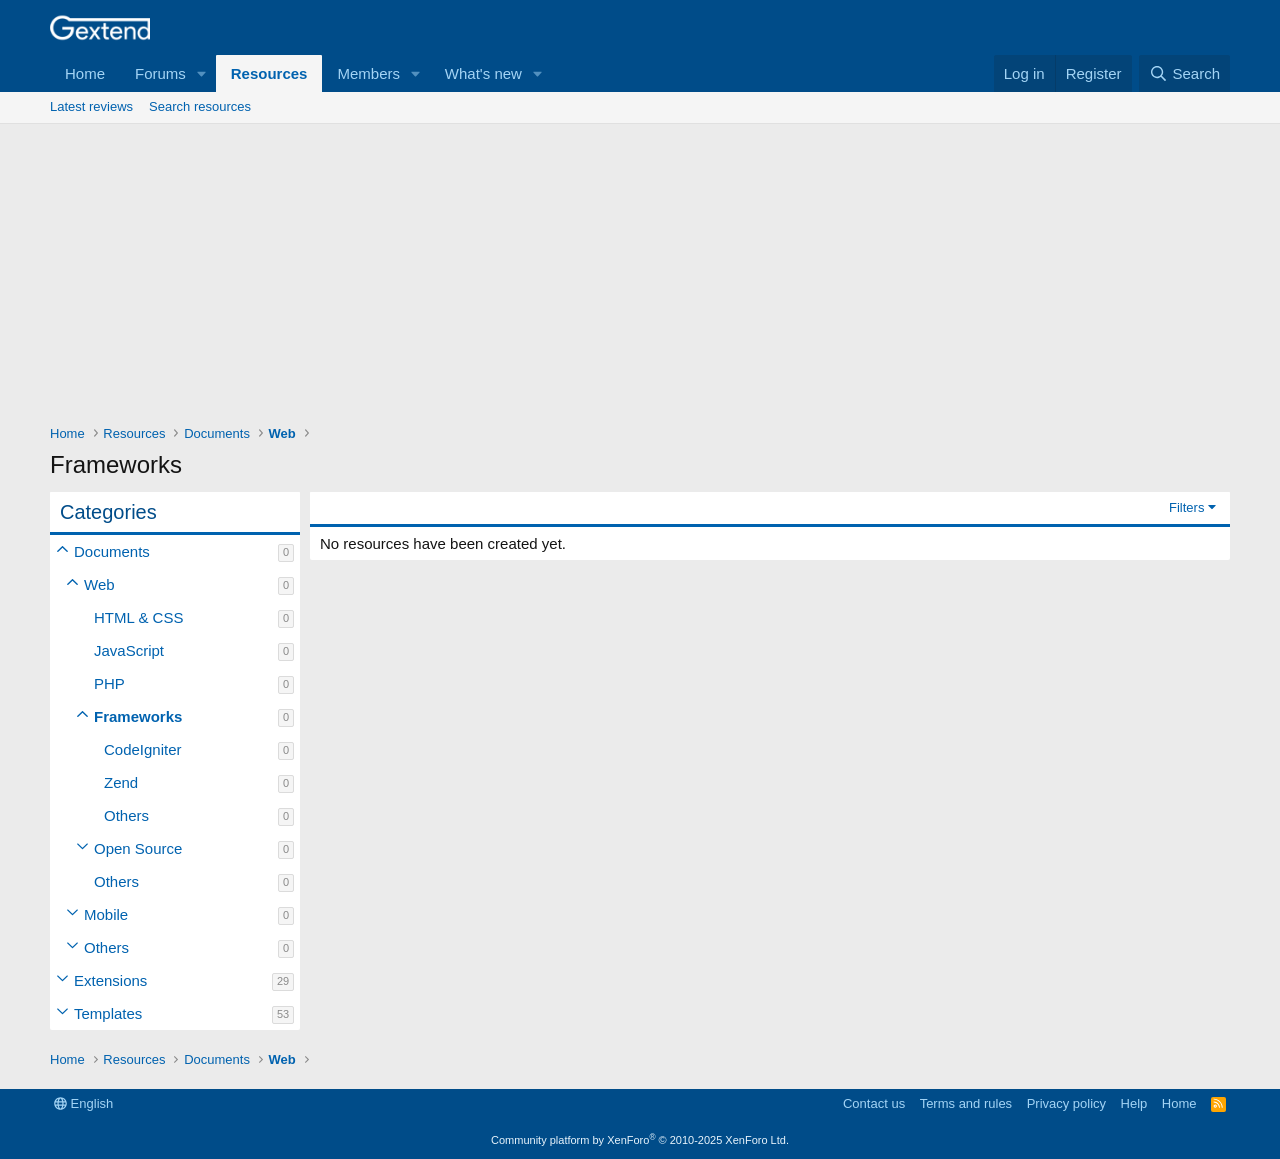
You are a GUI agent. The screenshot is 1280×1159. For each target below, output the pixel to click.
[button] (202, 73)
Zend (121, 782)
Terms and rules (966, 1103)
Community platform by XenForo (640, 1140)
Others (126, 815)
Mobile (106, 914)
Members (368, 73)
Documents (112, 551)
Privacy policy (1066, 1103)
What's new (483, 73)
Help (1134, 1103)
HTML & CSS (138, 617)
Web (99, 584)
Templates (108, 1013)
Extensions (110, 980)
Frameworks (138, 716)
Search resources (200, 106)
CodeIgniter (143, 749)
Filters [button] (1186, 507)
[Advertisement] (640, 274)
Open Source (138, 848)
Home (85, 73)
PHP (109, 683)
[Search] (1184, 73)
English (83, 1103)
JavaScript (129, 650)
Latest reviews (91, 106)
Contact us (874, 1103)
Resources (269, 73)
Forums (160, 73)
